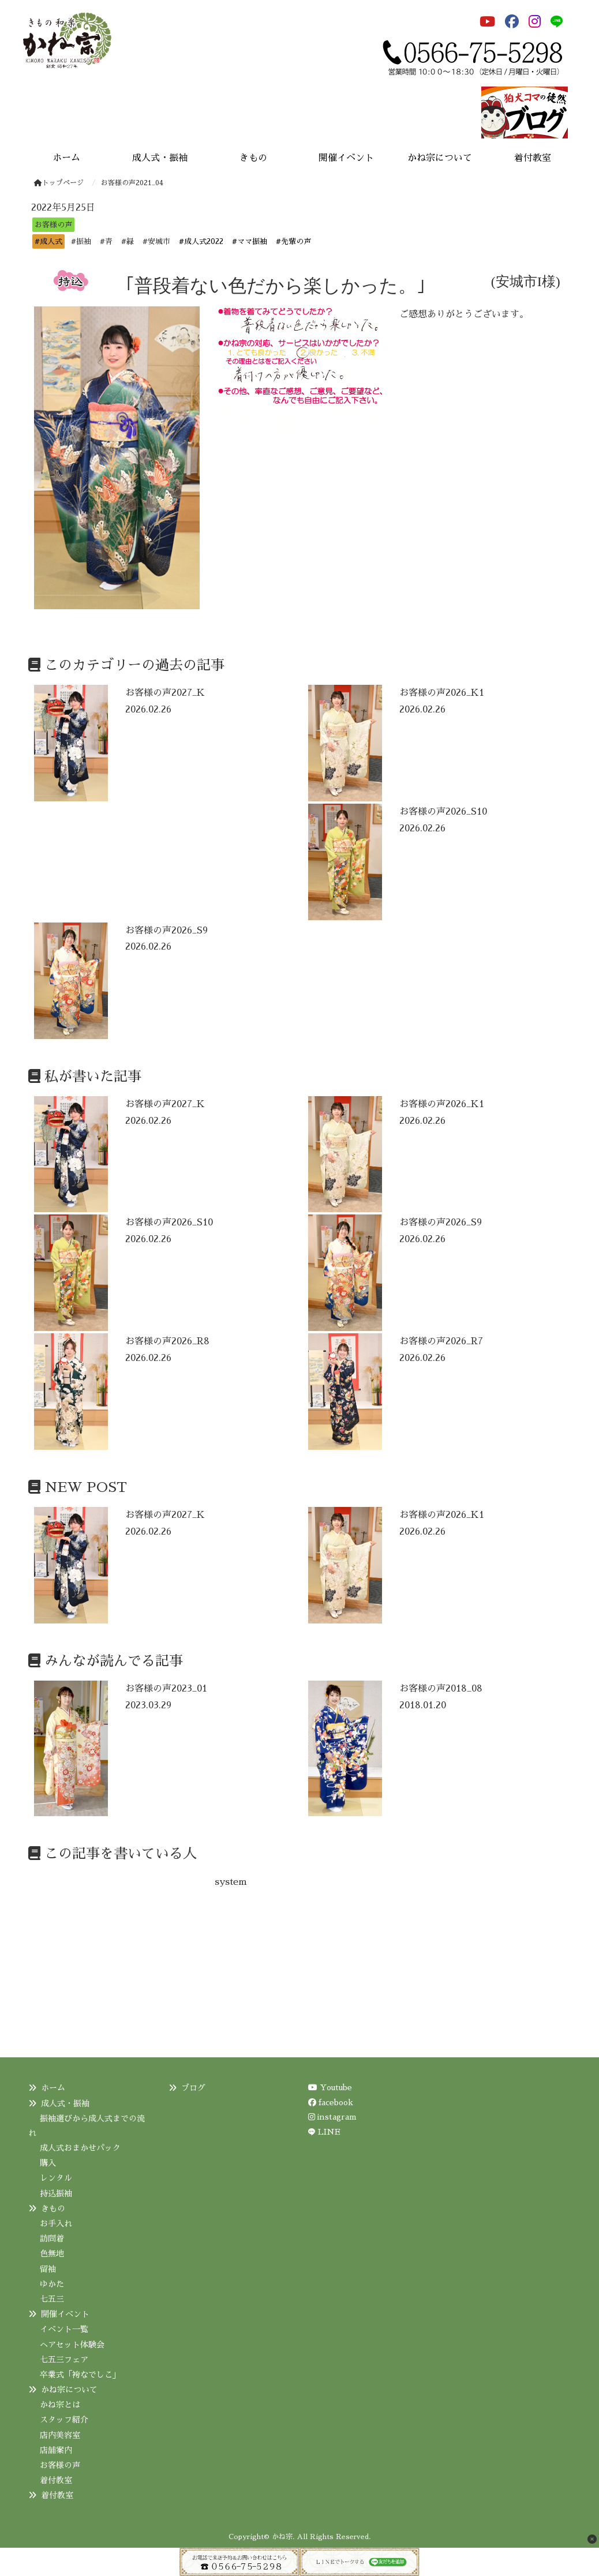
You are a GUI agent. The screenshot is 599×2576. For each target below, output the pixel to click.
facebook (330, 2102)
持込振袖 (56, 2193)
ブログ (193, 2088)
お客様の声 (60, 2465)
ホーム (53, 2088)
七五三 (52, 2299)
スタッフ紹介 (64, 2420)
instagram (332, 2117)
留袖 (48, 2269)
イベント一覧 (64, 2329)
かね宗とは (60, 2405)
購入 (48, 2163)
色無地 (52, 2253)
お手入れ (56, 2223)
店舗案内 (56, 2450)
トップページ (59, 182)
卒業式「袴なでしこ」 (80, 2375)
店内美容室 (60, 2435)
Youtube (330, 2087)
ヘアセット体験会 (72, 2345)
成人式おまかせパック (80, 2148)
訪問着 (52, 2238)
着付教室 (56, 2480)
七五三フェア (64, 2360)
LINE (329, 2132)
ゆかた (52, 2284)
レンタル (56, 2178)
